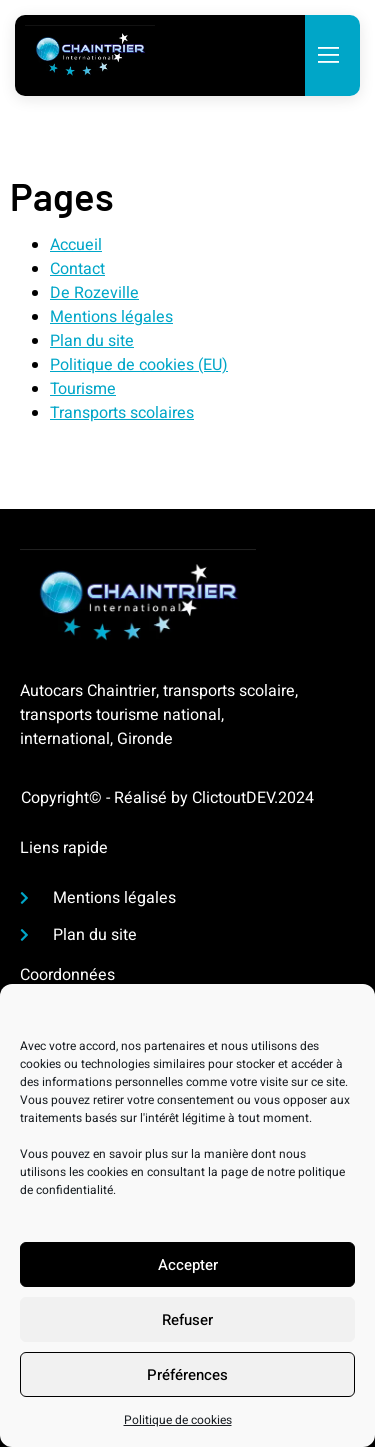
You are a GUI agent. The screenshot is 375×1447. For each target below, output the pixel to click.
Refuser (187, 1325)
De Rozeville (94, 293)
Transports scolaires (122, 413)
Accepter (188, 1270)
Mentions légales (111, 317)
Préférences (187, 1380)
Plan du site (92, 341)
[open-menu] (327, 56)
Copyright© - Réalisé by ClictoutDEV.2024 (167, 798)
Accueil (76, 245)
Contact (77, 269)
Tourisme (83, 389)
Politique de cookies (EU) (139, 365)
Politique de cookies (178, 1426)
